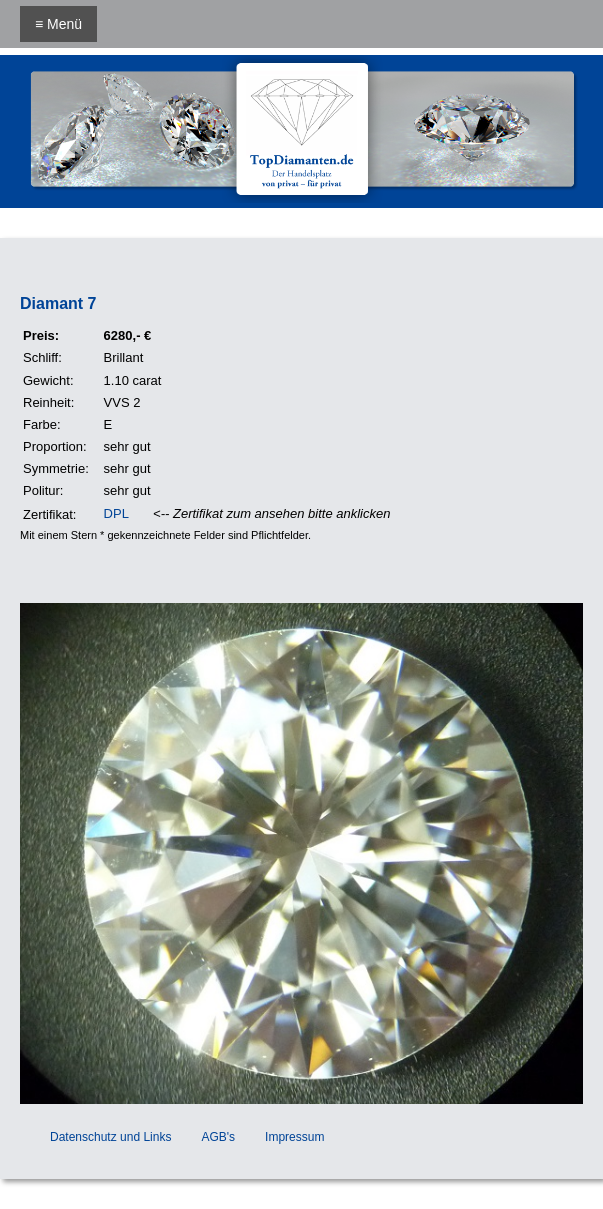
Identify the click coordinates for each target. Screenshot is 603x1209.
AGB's (218, 1137)
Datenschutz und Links (110, 1137)
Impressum (294, 1137)
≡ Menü (58, 24)
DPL (116, 513)
